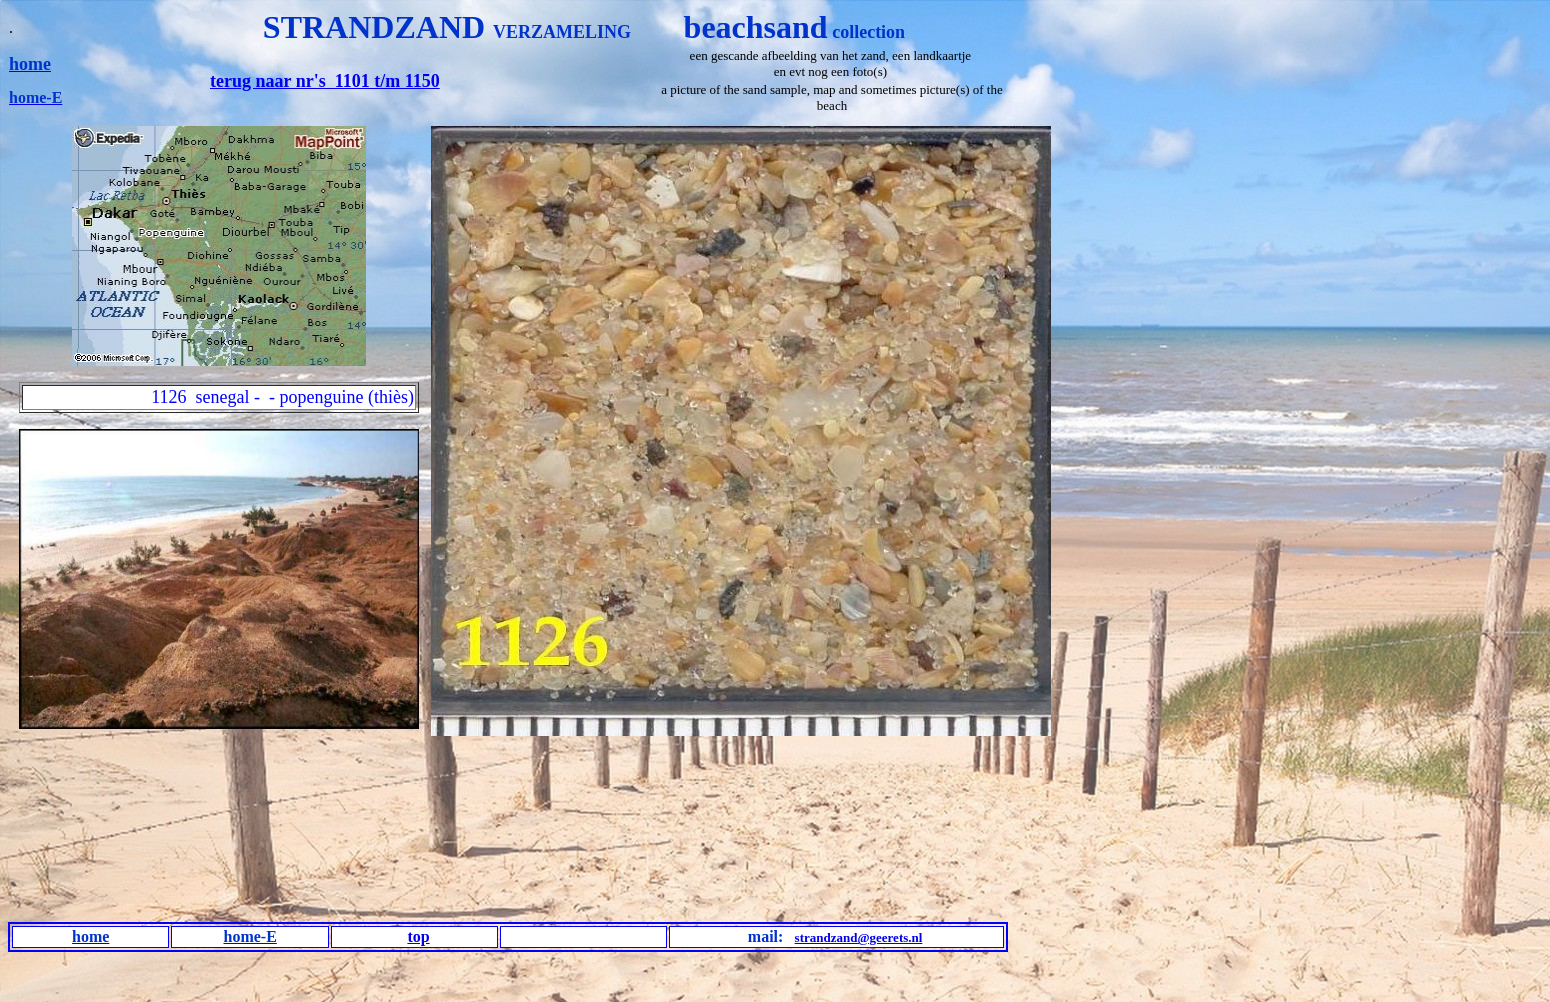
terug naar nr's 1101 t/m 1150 (325, 81)
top (418, 936)
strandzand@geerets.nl (859, 937)
